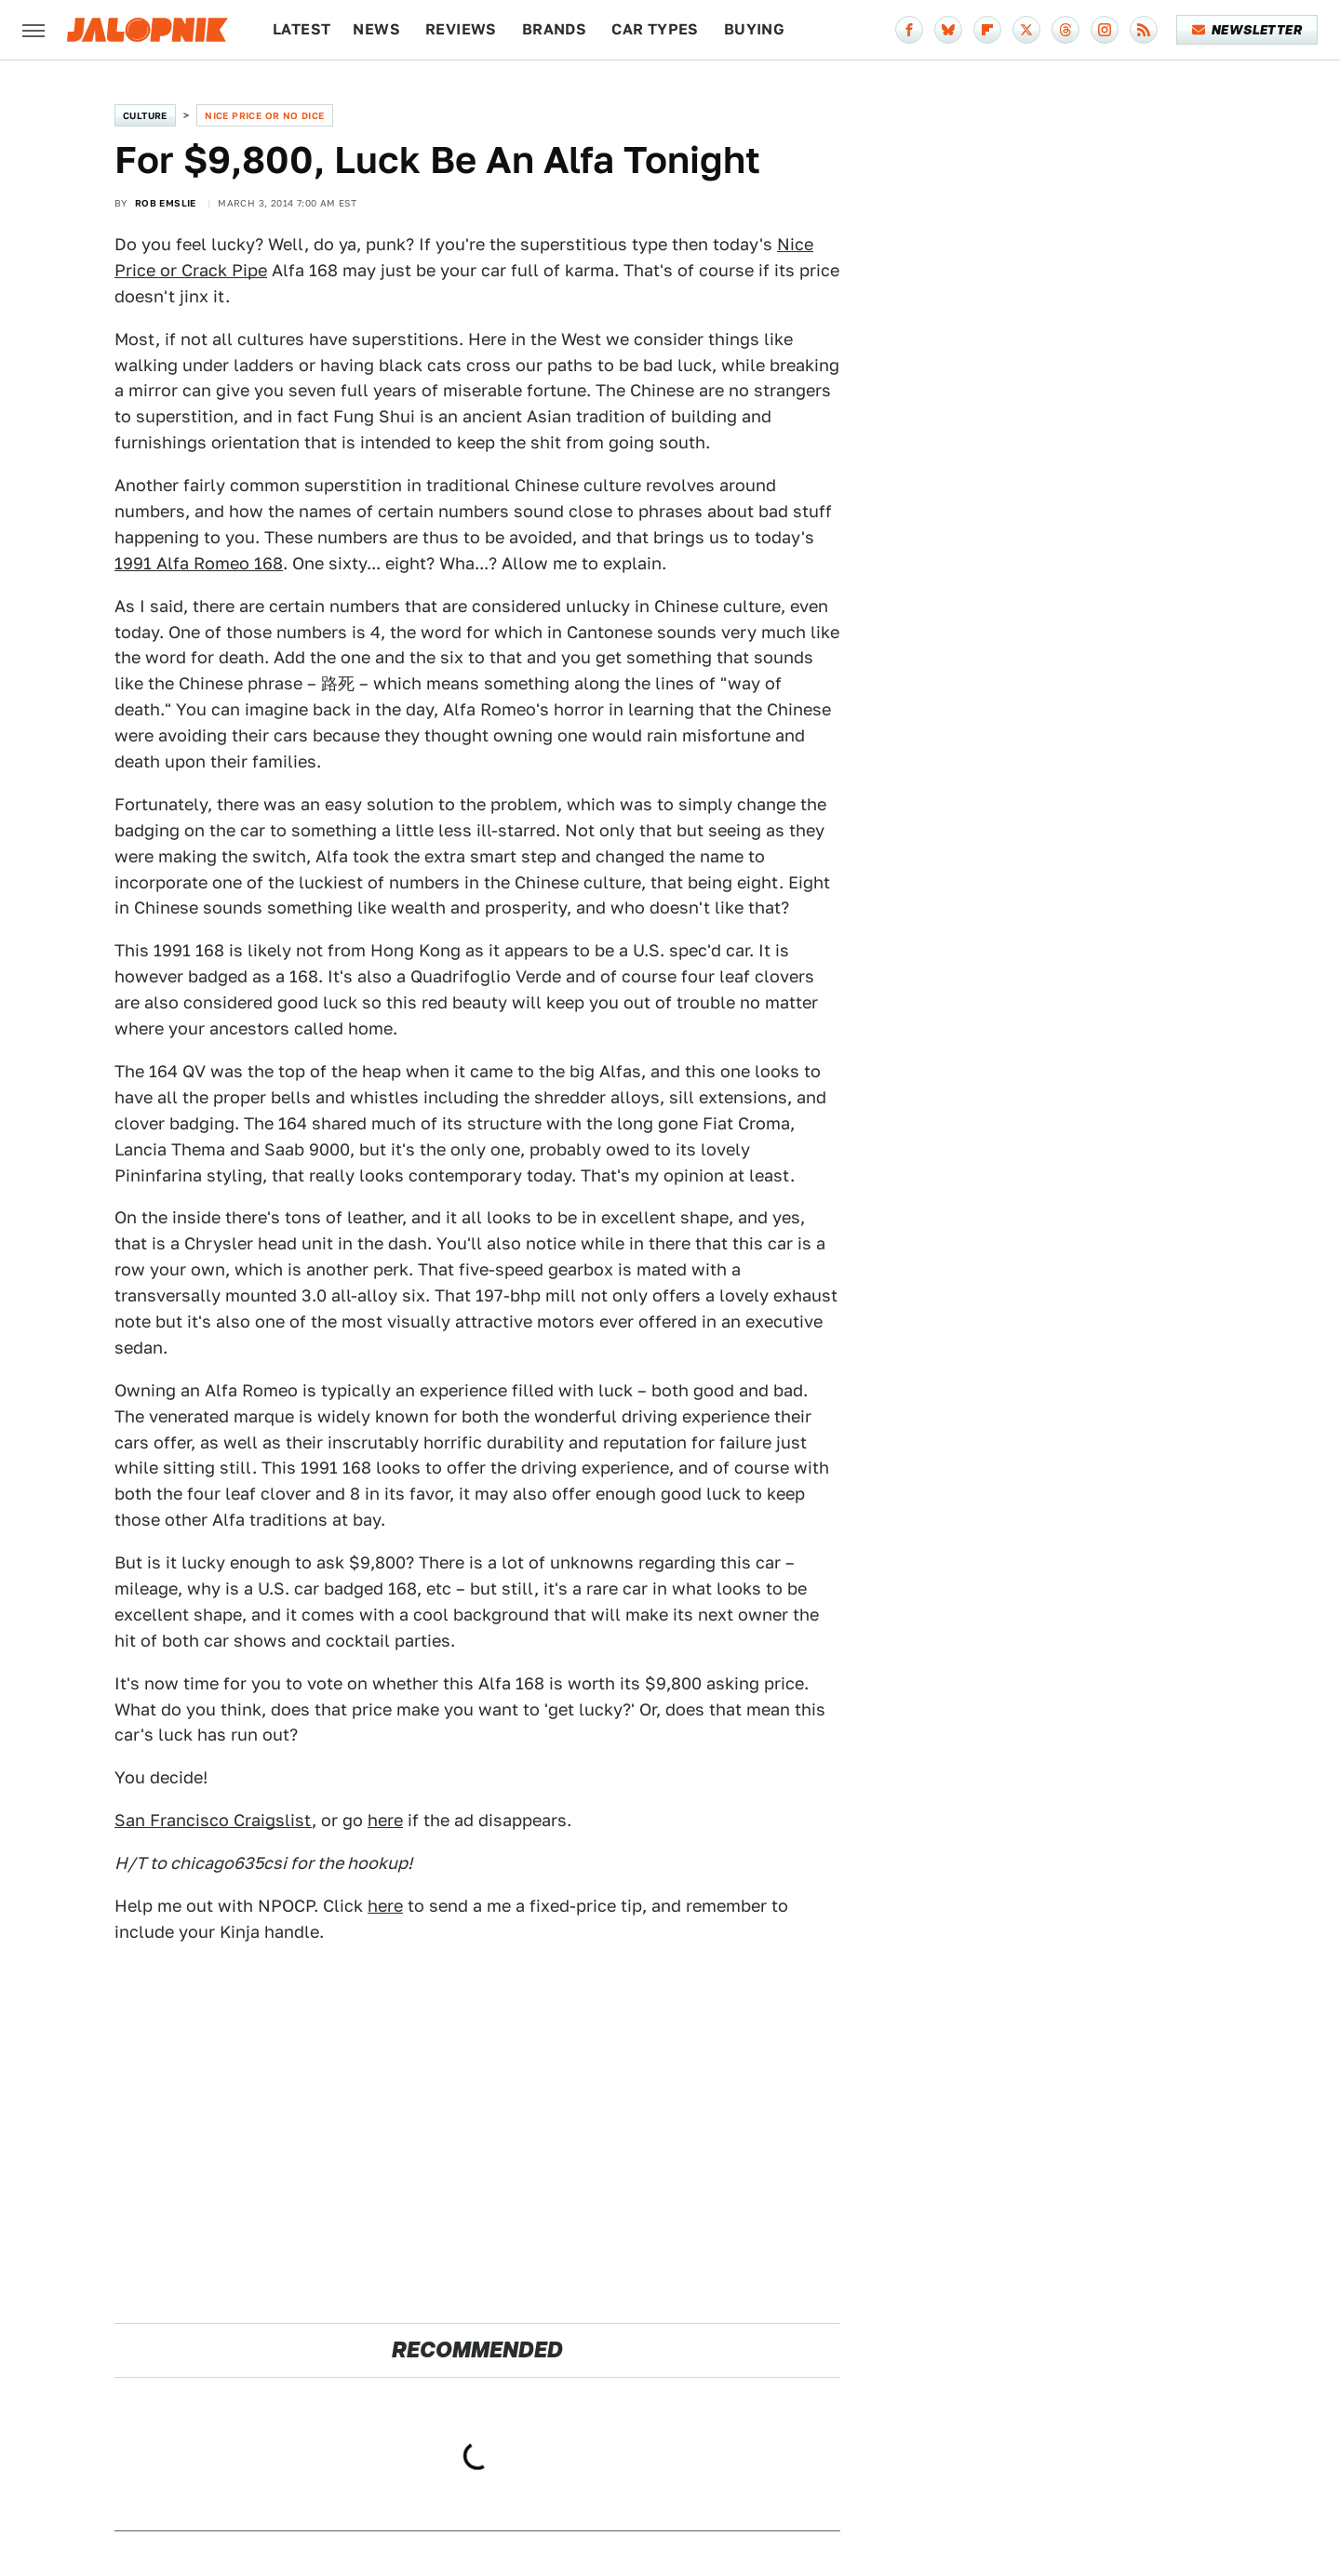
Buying (754, 29)
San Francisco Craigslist (213, 1820)
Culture (145, 115)
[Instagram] (1105, 30)
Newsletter (1247, 29)
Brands (554, 29)
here (385, 1820)
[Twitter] (1026, 30)
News (376, 29)
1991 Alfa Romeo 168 (198, 563)
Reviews (461, 29)
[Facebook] (909, 30)
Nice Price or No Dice (264, 115)
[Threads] (1065, 30)
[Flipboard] (987, 30)
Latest (301, 29)
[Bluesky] (948, 30)
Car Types (655, 29)
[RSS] (1144, 30)
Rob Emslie (165, 202)
